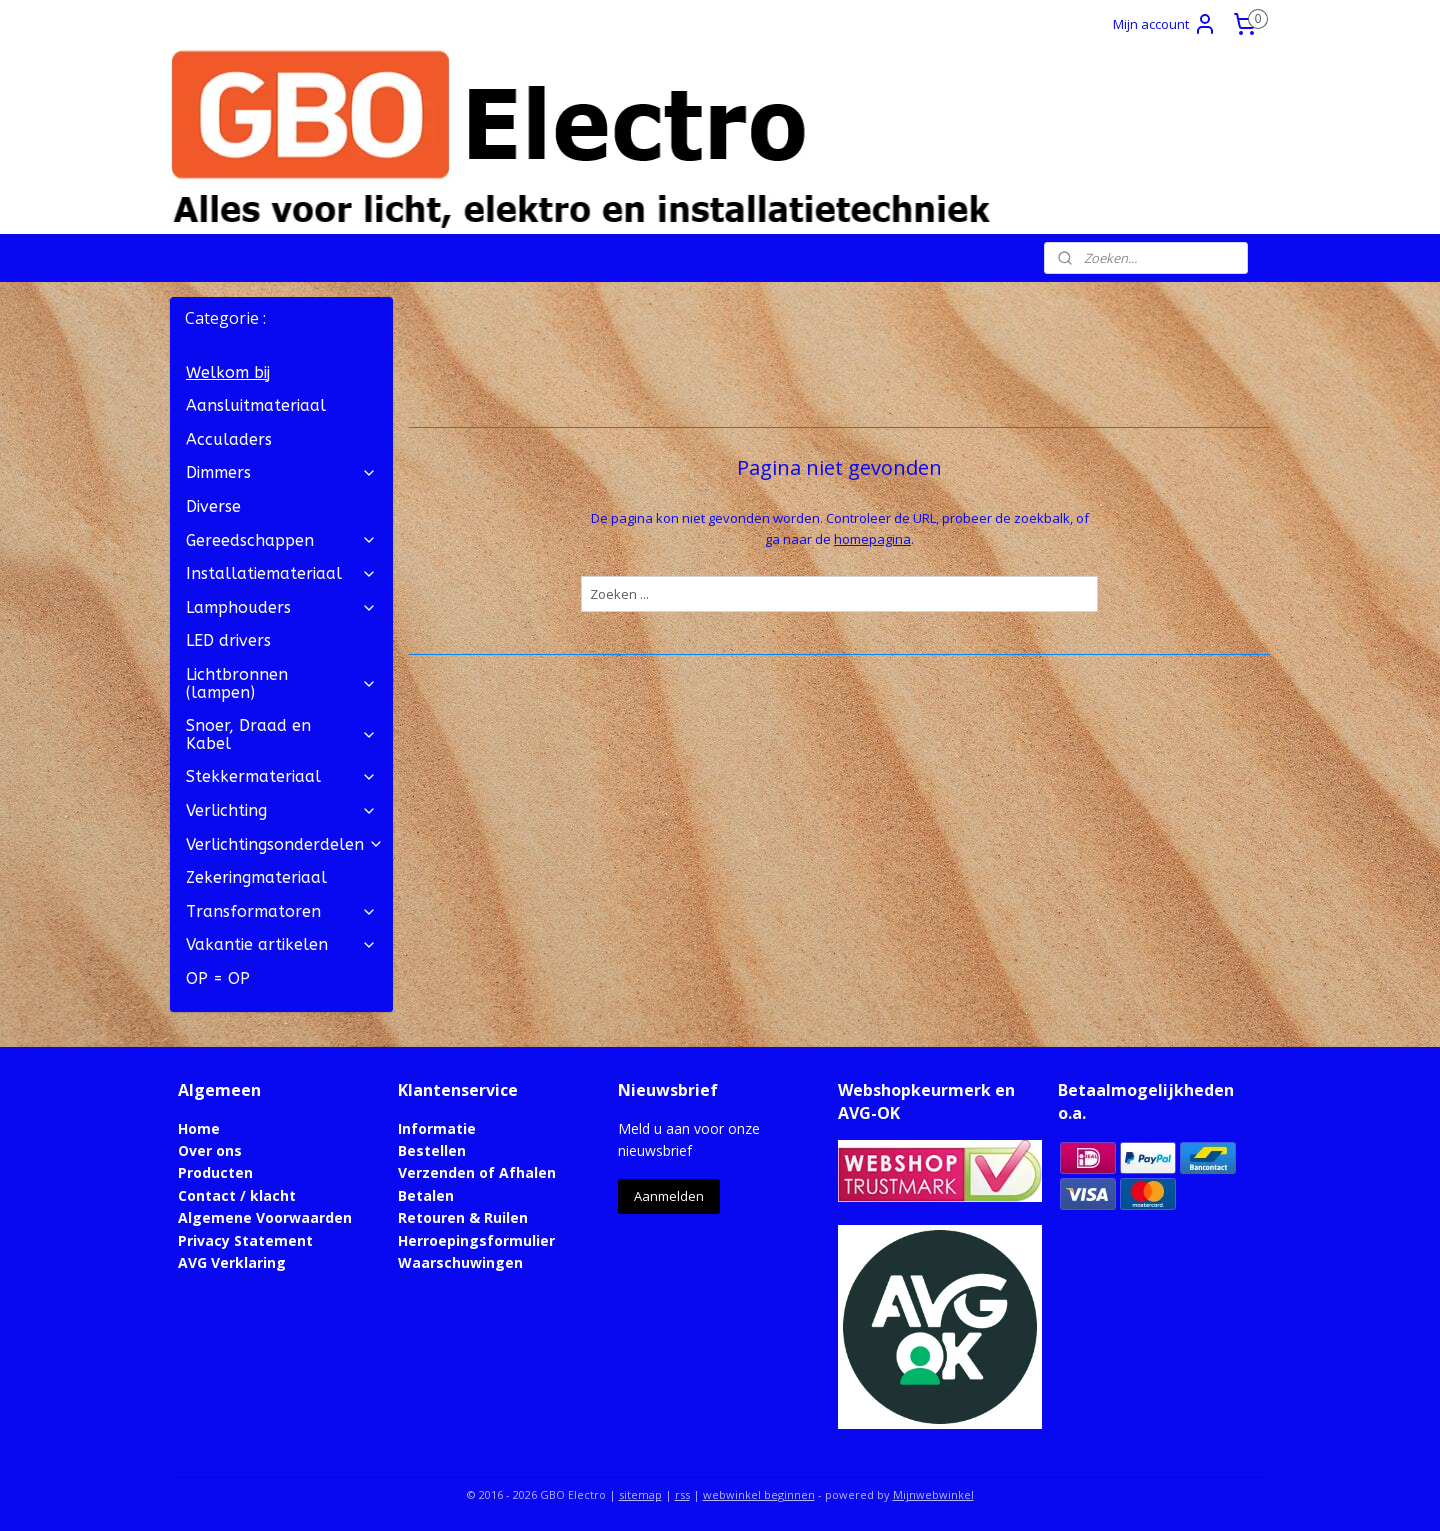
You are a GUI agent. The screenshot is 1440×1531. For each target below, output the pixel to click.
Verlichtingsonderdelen (285, 844)
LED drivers (228, 640)
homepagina (872, 539)
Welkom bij (228, 372)
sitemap (640, 1494)
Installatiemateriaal (281, 573)
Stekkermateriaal (281, 776)
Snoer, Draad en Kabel (281, 734)
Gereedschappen (281, 540)
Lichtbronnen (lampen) (281, 683)
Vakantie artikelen (281, 944)
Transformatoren (281, 911)
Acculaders (229, 439)
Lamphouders (281, 607)
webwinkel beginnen (759, 1494)
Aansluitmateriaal (256, 405)
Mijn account (1165, 24)
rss (682, 1494)
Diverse (213, 506)
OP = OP (218, 978)
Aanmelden (669, 1196)
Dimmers (281, 472)
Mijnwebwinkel (933, 1494)
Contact (207, 1195)
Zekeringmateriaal (256, 877)
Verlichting (281, 810)
